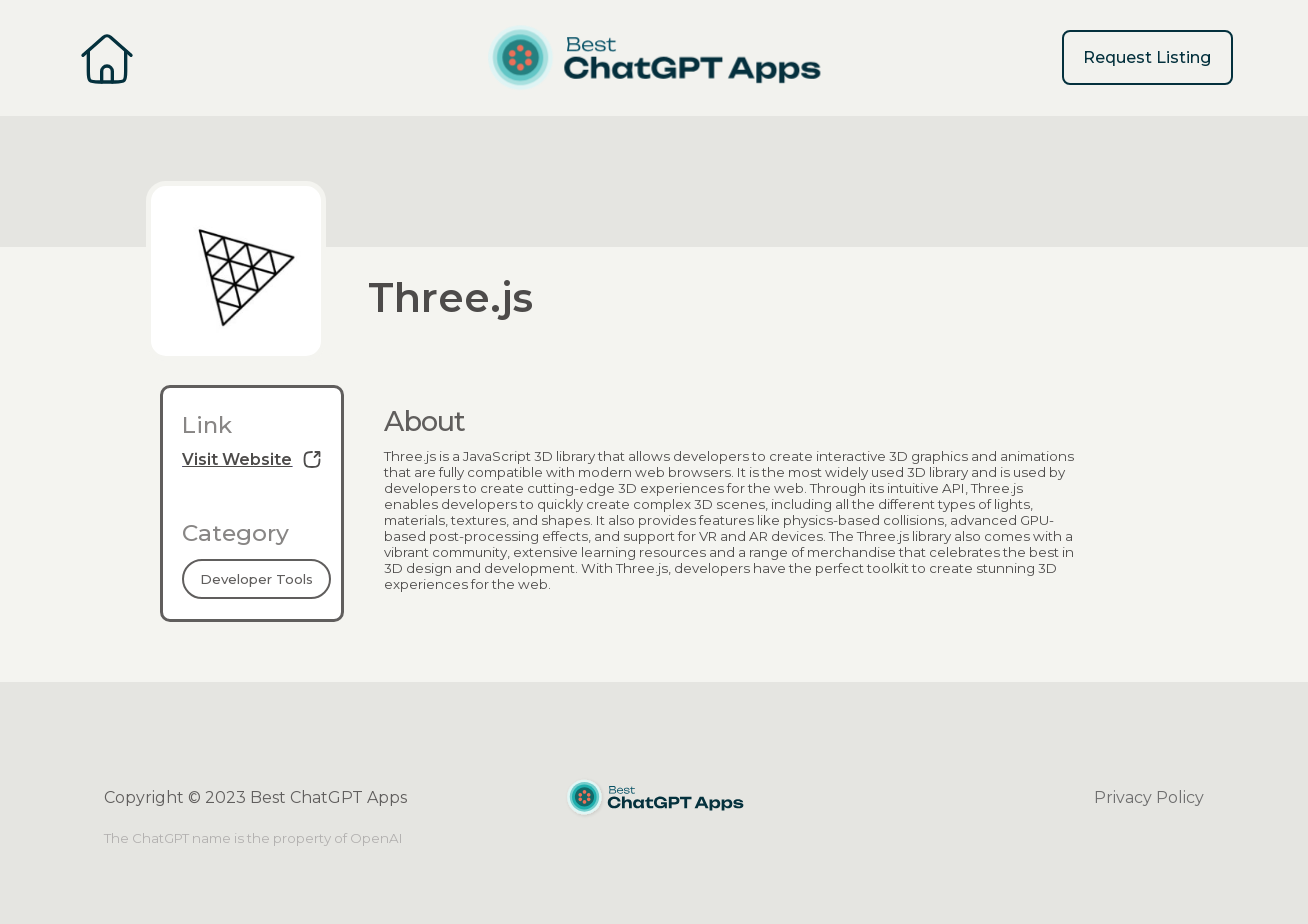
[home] (654, 58)
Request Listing (1147, 57)
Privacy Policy (1149, 797)
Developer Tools (256, 579)
